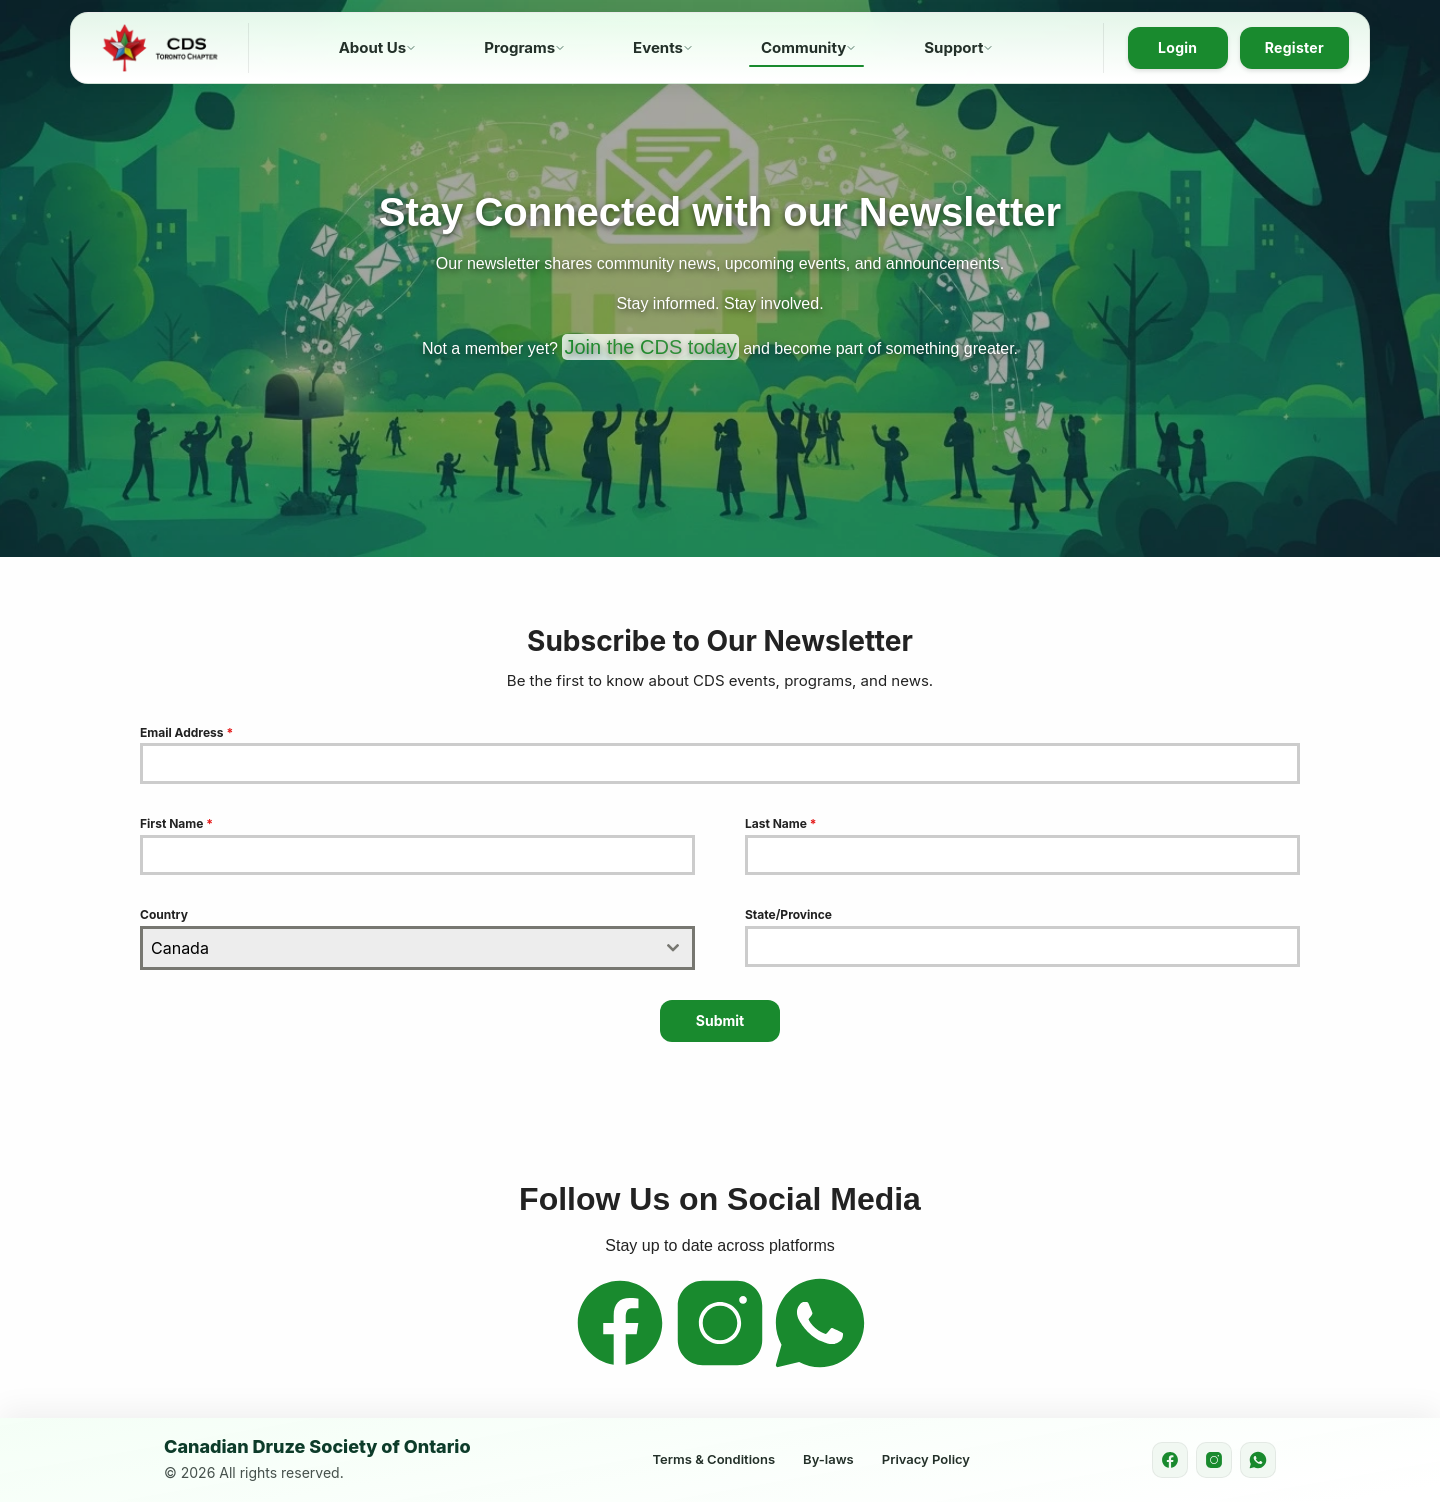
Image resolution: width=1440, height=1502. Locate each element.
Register (1294, 47)
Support (953, 47)
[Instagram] (720, 1365)
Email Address (186, 732)
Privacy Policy (926, 1459)
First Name (176, 823)
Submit (720, 1020)
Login (1177, 47)
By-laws (828, 1459)
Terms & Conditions (714, 1459)
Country (164, 914)
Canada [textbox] (180, 948)
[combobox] (417, 948)
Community (803, 47)
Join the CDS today (650, 347)
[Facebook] (620, 1365)
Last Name (780, 823)
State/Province (788, 914)
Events (658, 47)
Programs (519, 47)
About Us (373, 47)
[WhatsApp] (820, 1365)
